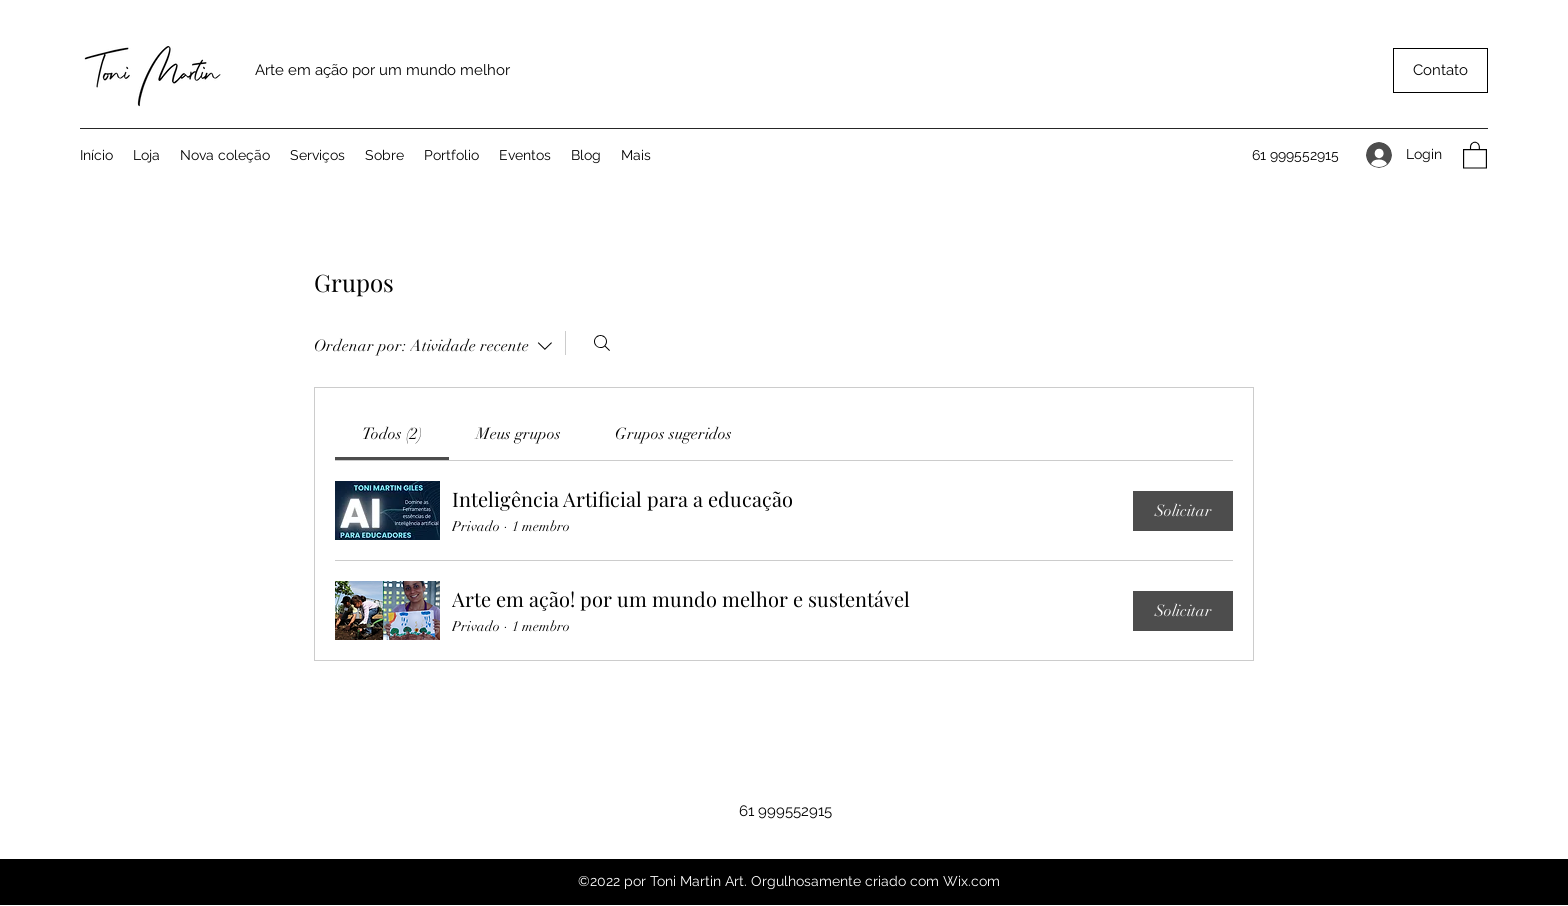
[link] (392, 434)
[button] (1440, 70)
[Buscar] (602, 343)
